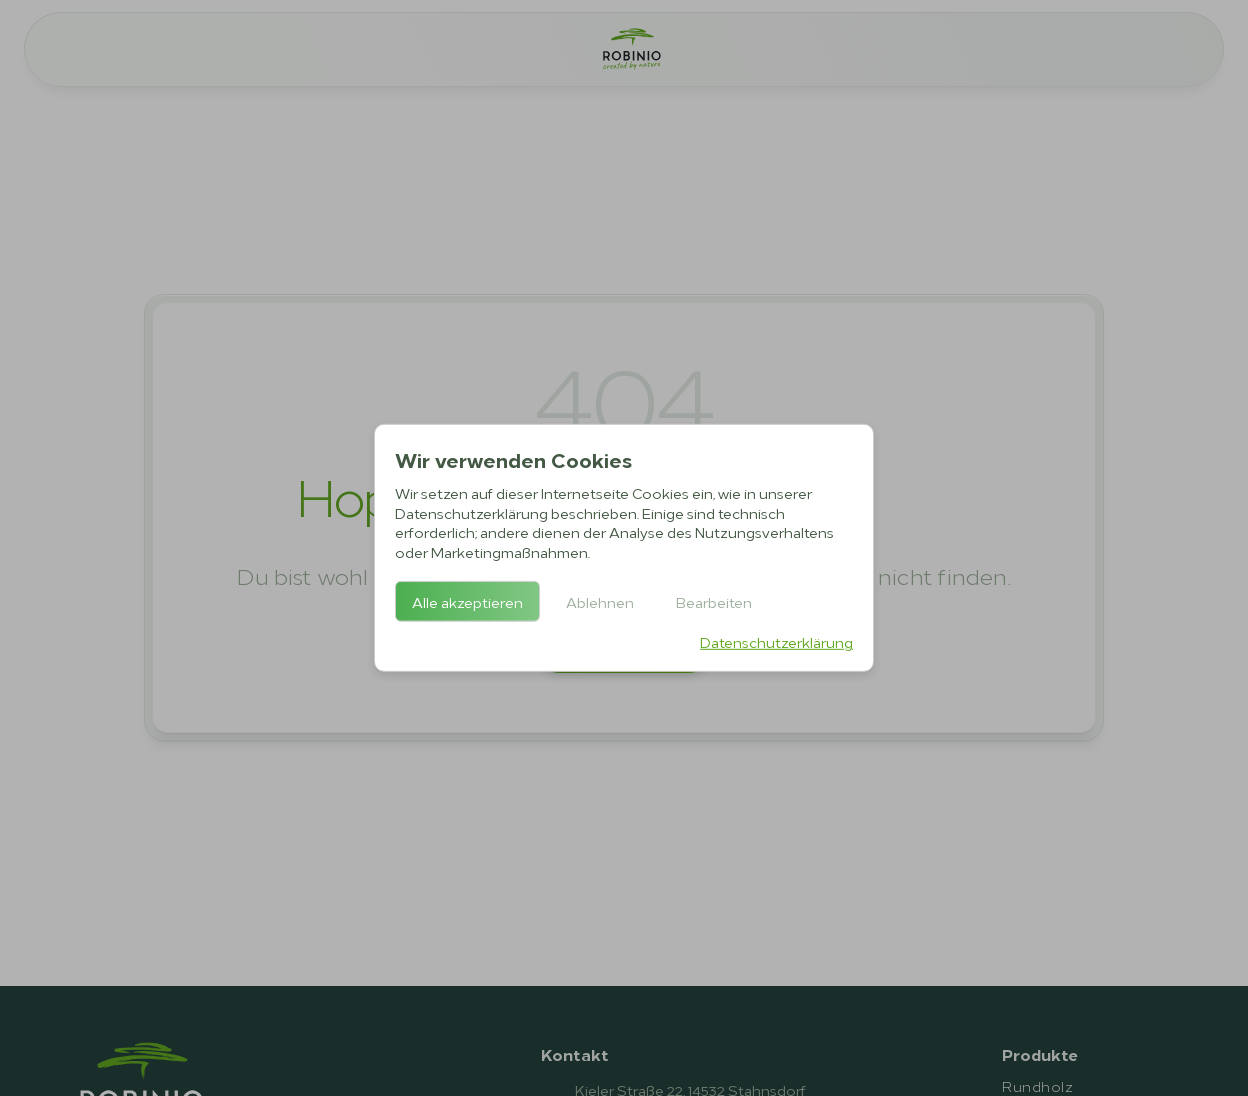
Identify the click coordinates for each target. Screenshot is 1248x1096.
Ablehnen (600, 601)
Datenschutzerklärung (776, 641)
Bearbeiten (714, 601)
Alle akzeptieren (467, 601)
